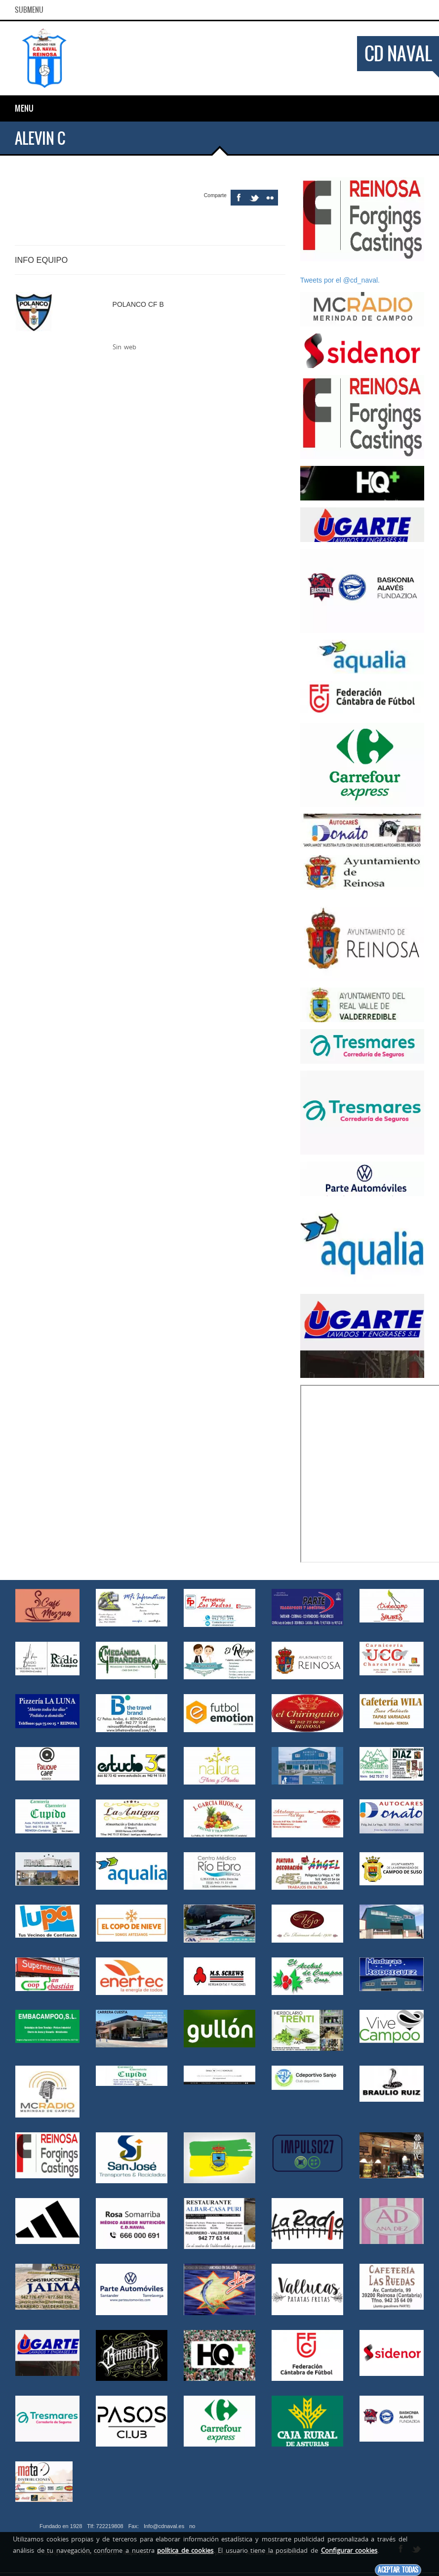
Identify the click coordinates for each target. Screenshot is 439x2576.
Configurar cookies (349, 2550)
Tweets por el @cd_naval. (340, 280)
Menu (24, 108)
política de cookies (185, 2550)
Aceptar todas (398, 2570)
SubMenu (29, 9)
